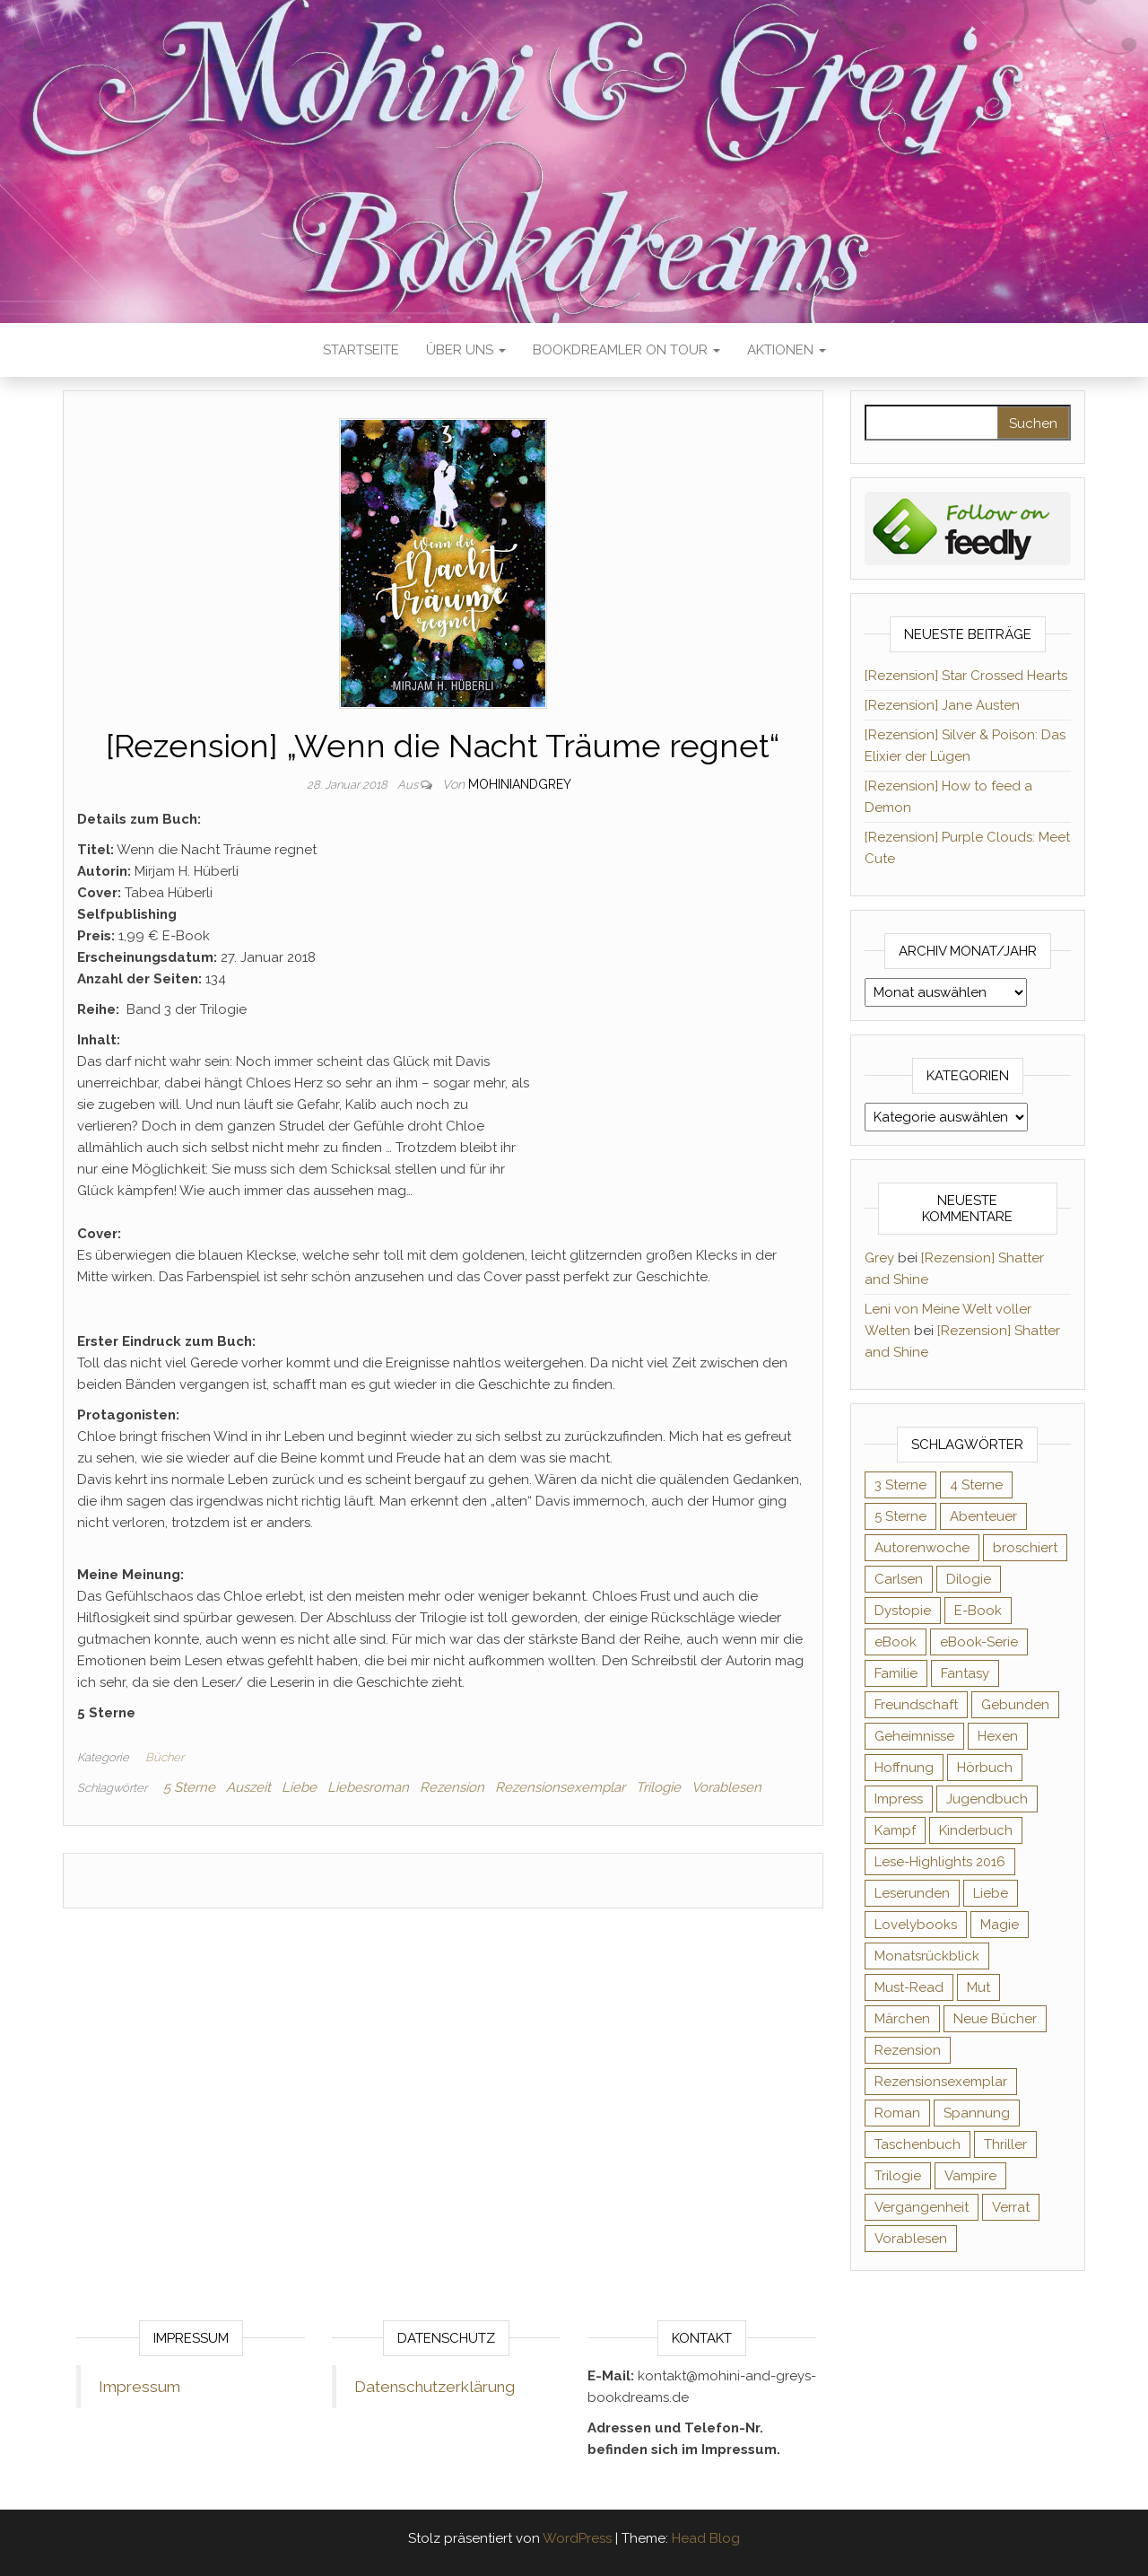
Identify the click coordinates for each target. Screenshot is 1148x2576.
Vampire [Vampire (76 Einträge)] (970, 2176)
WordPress (577, 2538)
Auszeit (248, 1787)
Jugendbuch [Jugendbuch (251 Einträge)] (987, 1799)
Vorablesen (726, 1787)
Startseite (361, 350)
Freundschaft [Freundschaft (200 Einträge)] (916, 1705)
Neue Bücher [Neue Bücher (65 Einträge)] (995, 2019)
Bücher (164, 1757)
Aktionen (786, 350)
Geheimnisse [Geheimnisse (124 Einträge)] (914, 1736)
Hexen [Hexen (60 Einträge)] (998, 1736)
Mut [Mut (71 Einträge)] (978, 1987)
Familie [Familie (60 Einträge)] (896, 1673)
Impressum (139, 2387)
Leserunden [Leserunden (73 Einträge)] (912, 1893)
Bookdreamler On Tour (626, 350)
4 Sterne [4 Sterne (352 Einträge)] (976, 1485)
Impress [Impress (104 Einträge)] (898, 1799)
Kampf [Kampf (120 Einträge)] (895, 1830)
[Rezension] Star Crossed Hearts (966, 676)
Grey (879, 1258)
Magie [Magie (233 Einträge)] (999, 1925)
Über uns (466, 350)
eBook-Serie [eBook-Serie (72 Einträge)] (979, 1642)
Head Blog (706, 2538)
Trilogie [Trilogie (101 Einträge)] (897, 2176)
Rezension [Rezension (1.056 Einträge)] (907, 2050)
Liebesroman (368, 1787)
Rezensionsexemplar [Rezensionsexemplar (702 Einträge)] (940, 2082)
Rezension (452, 1787)
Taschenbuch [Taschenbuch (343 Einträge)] (917, 2144)
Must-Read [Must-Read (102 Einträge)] (909, 1987)
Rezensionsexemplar (560, 1787)
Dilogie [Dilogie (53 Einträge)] (968, 1579)
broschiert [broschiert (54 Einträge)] (1025, 1548)
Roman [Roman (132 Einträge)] (897, 2113)
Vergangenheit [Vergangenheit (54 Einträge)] (921, 2207)
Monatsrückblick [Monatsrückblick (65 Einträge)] (926, 1956)
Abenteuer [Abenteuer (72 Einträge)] (983, 1516)
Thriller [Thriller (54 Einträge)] (1005, 2144)
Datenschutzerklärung (434, 2387)
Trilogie (658, 1787)
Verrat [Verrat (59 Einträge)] (1011, 2207)
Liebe (299, 1787)
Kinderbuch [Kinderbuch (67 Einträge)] (976, 1830)
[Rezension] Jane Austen (942, 705)
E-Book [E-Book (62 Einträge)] (978, 1610)
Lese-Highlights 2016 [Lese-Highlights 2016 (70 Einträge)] (939, 1862)
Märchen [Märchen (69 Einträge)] (902, 2019)
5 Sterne (189, 1787)
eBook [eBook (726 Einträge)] (895, 1642)
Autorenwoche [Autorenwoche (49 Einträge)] (922, 1548)
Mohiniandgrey (519, 784)
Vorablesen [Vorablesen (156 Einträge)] (910, 2239)
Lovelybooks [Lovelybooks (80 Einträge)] (915, 1925)
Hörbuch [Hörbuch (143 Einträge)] (985, 1768)
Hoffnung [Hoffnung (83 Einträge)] (904, 1768)
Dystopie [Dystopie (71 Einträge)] (902, 1610)
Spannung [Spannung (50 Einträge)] (977, 2113)
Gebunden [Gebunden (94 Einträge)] (1015, 1705)
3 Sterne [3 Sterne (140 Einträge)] (900, 1485)
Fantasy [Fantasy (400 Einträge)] (965, 1673)
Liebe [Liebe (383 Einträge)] (990, 1893)
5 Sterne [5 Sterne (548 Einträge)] (900, 1516)
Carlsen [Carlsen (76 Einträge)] (898, 1579)
